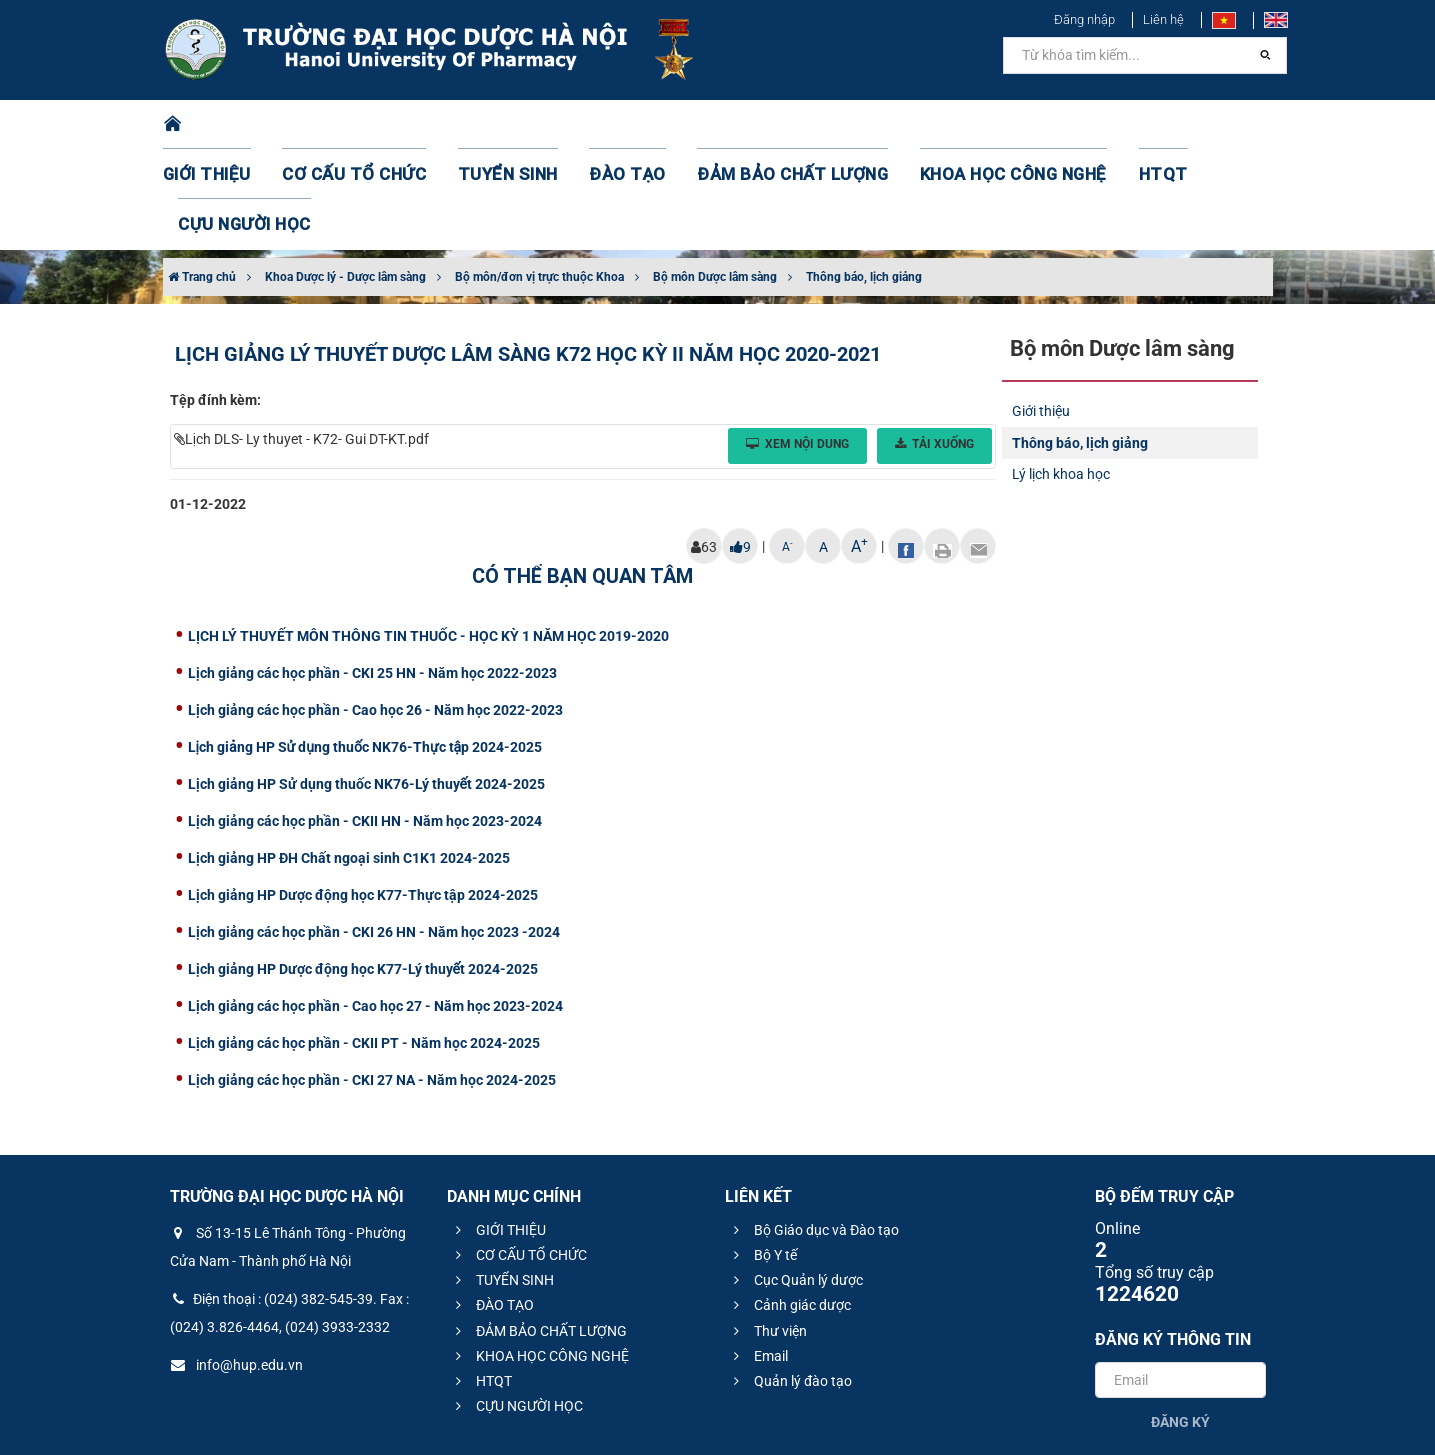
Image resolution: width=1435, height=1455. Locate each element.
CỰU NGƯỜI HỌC (1186, 125)
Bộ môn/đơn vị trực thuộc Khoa (539, 177)
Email (758, 1256)
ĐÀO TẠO (604, 125)
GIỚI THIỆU (232, 125)
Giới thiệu (1041, 311)
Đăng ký (1180, 1322)
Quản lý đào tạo (790, 1281)
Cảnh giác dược (789, 1205)
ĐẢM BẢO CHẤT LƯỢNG (748, 125)
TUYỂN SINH (498, 125)
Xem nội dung (797, 344)
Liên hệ (1163, 19)
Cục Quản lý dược (795, 1180)
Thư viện (767, 1231)
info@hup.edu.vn (236, 1265)
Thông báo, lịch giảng (864, 177)
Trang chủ (202, 177)
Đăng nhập (1084, 19)
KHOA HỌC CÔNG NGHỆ (943, 125)
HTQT (1077, 125)
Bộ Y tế (762, 1155)
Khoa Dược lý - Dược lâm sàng (345, 177)
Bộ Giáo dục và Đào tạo (813, 1130)
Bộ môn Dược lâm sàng (715, 177)
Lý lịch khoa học (1061, 374)
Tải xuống (934, 344)
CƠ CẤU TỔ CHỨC (362, 125)
